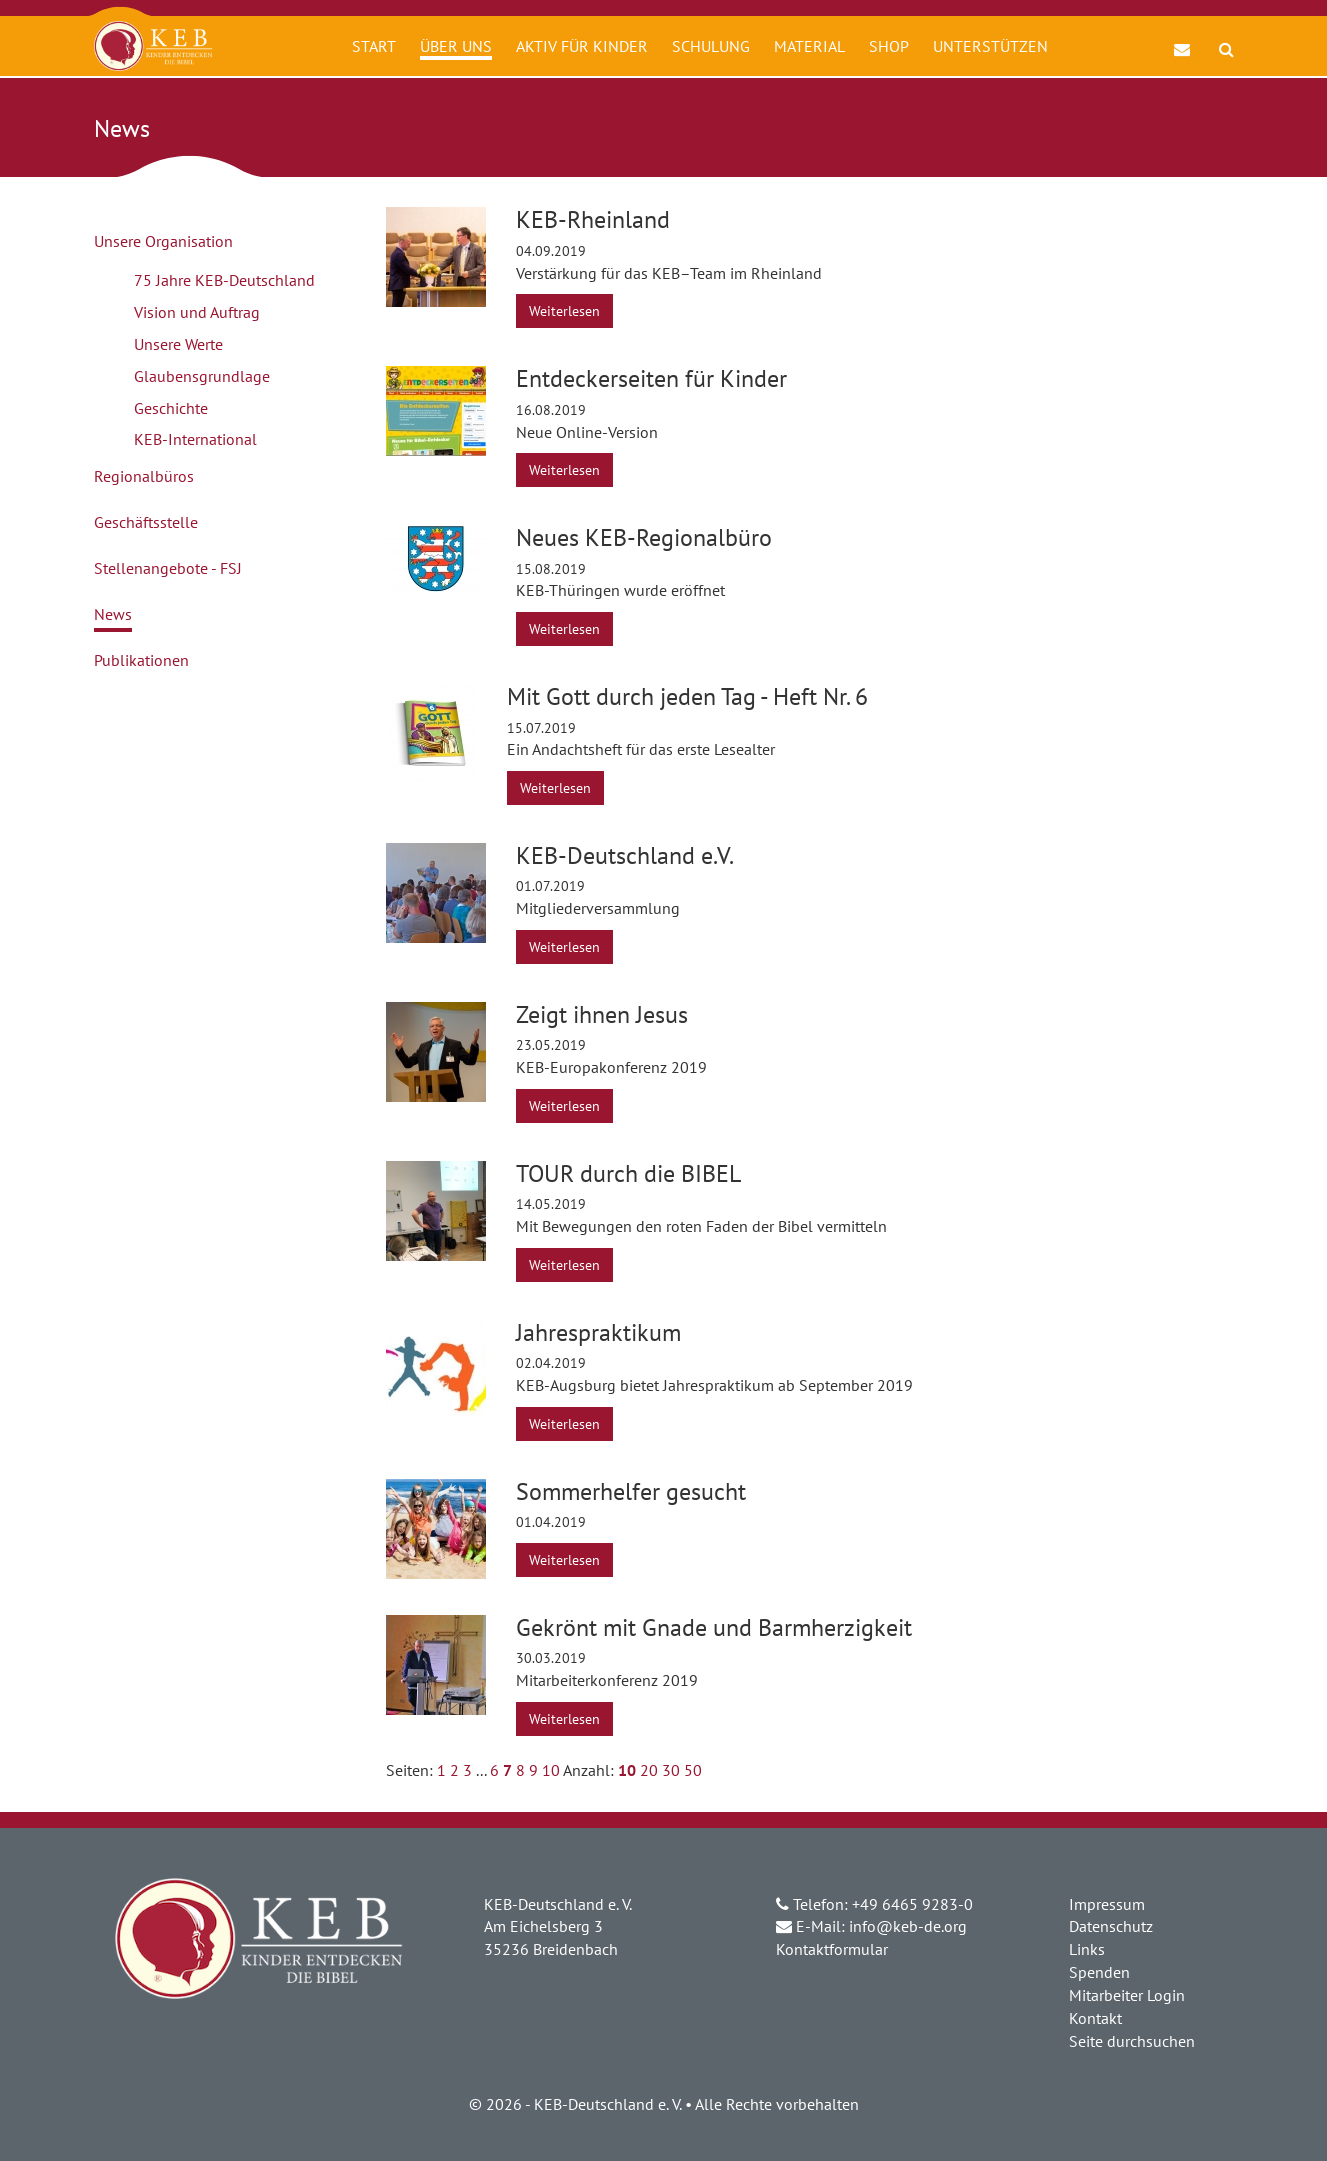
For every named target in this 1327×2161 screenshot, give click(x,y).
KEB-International (195, 439)
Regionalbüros (144, 476)
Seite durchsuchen (1132, 2041)
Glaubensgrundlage (202, 376)
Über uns (456, 46)
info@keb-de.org (908, 1926)
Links (1087, 1949)
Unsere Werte (178, 344)
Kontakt (1095, 2018)
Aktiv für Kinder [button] (582, 46)
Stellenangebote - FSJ (168, 568)
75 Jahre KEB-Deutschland (224, 280)
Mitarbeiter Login (1127, 1995)
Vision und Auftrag (197, 312)
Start (374, 46)
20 (649, 1770)
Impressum (1107, 1904)
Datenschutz (1111, 1926)
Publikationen (141, 660)
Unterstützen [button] (990, 46)
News (113, 614)
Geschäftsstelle (146, 522)
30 (671, 1770)
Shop (889, 46)
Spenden (1099, 1972)
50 (693, 1770)
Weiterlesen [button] (564, 311)
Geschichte (171, 408)
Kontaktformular (832, 1949)
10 (551, 1770)
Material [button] (809, 46)
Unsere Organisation (163, 241)
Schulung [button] (711, 46)
